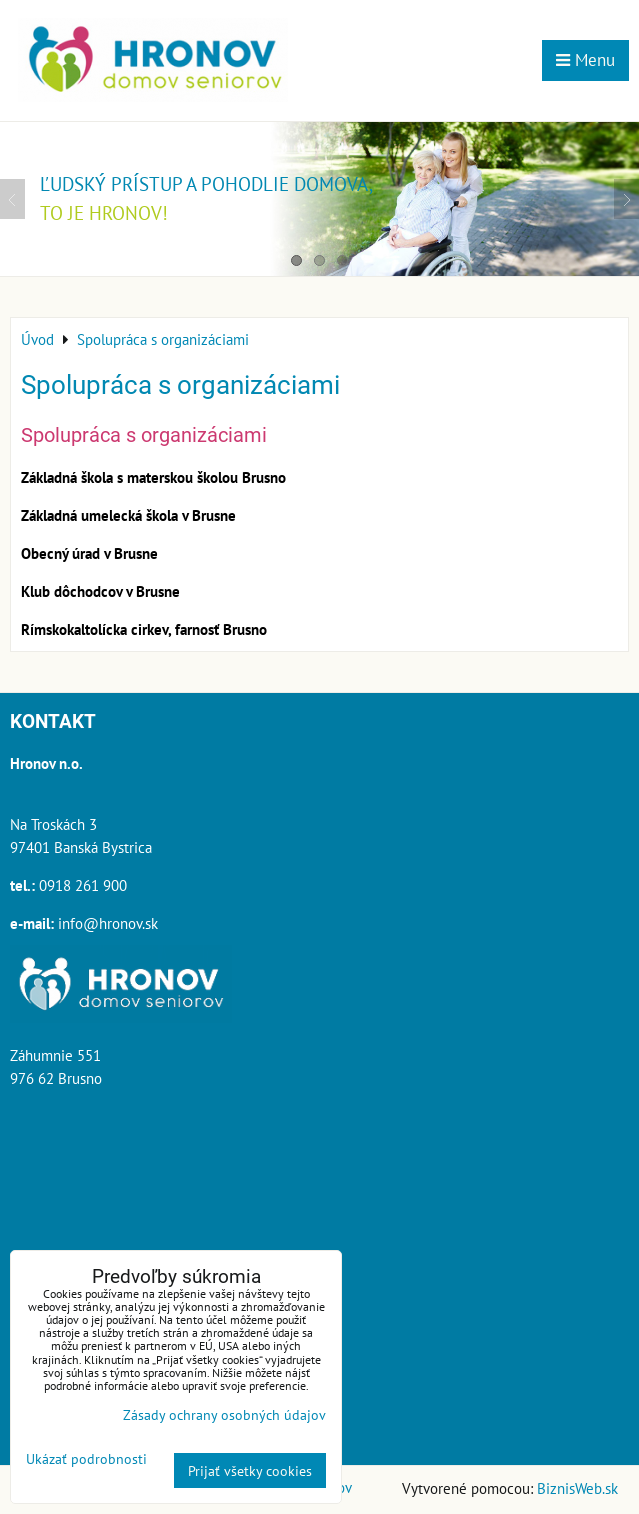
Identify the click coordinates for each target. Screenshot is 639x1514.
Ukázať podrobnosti (86, 1459)
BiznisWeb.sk (577, 1488)
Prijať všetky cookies (250, 1470)
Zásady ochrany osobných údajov (224, 1414)
